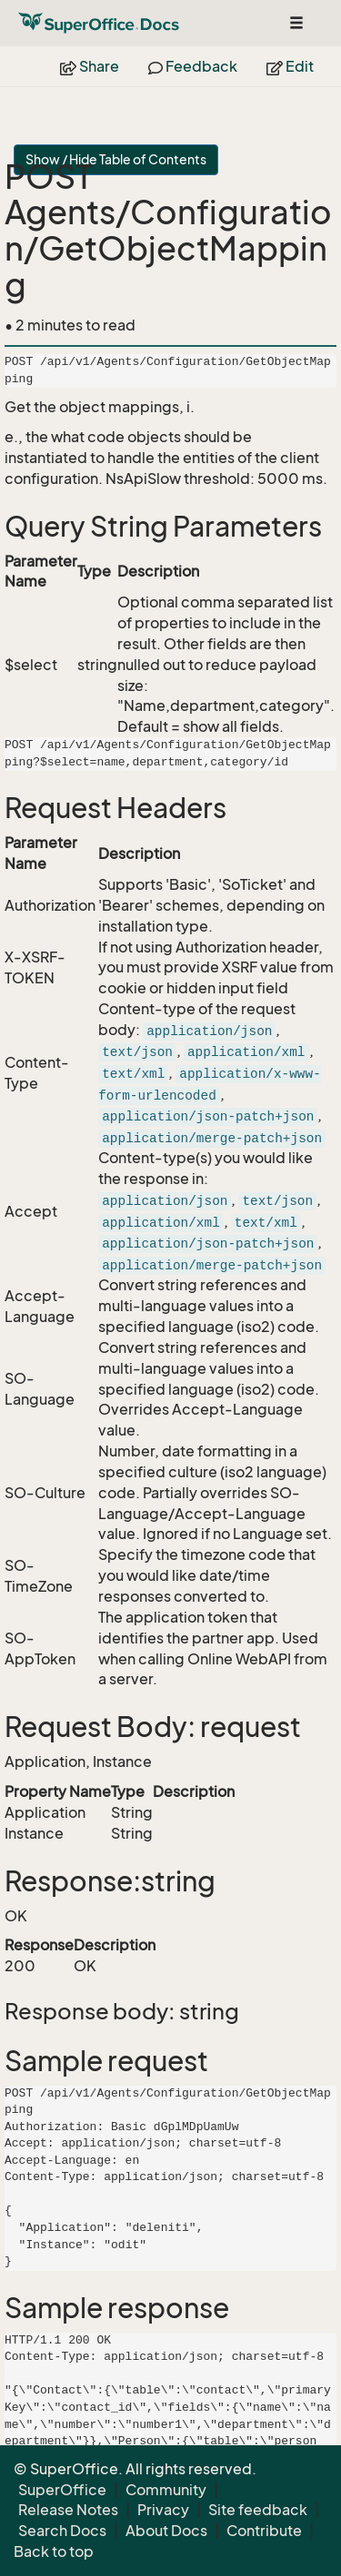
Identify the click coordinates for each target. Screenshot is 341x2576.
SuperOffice (62, 2490)
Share (89, 66)
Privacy (163, 2510)
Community (165, 2490)
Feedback (192, 66)
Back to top (54, 2551)
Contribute (264, 2531)
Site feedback (257, 2510)
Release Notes (68, 2510)
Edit (290, 66)
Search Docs (62, 2531)
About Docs (166, 2531)
